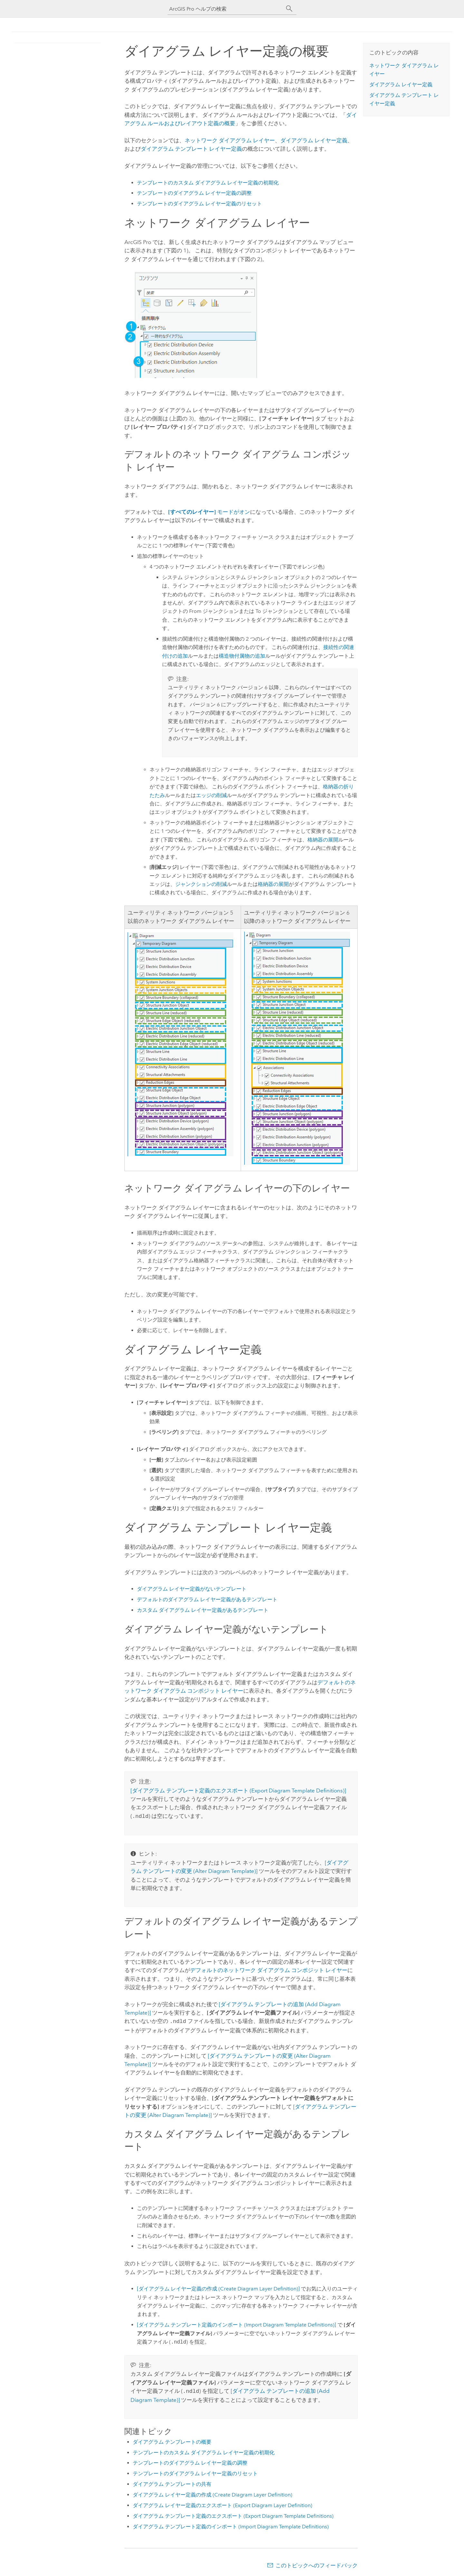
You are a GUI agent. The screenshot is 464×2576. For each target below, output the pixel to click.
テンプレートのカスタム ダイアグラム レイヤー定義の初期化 (208, 183)
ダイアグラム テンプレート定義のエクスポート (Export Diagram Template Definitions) (233, 2514)
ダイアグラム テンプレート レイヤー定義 (191, 149)
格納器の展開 (322, 840)
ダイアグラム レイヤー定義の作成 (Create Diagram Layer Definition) (212, 2493)
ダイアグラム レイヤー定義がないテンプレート (192, 1589)
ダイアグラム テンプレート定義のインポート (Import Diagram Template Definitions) (231, 2525)
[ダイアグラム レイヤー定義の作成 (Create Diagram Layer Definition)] (218, 2287)
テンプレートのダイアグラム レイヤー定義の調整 (194, 193)
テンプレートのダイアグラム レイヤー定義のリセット (199, 204)
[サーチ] (289, 8)
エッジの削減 (211, 795)
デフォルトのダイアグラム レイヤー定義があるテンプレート (207, 1599)
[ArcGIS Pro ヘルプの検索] (226, 8)
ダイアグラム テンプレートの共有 (172, 2482)
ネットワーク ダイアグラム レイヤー (230, 140)
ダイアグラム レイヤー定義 (313, 140)
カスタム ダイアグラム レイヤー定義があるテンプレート (202, 1610)
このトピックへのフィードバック (317, 2563)
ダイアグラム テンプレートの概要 (172, 2440)
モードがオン (209, 512)
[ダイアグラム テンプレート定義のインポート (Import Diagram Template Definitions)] (236, 2323)
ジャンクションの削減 (201, 884)
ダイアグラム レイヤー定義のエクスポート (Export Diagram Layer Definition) (222, 2503)
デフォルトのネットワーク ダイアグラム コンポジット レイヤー (268, 1969)
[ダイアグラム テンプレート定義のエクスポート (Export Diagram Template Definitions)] (238, 1790)
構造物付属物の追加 (242, 656)
